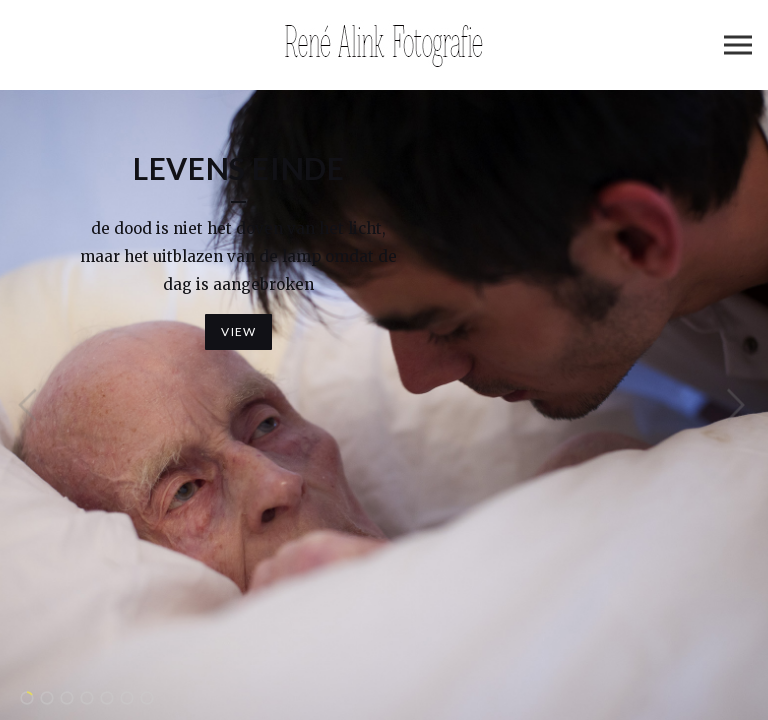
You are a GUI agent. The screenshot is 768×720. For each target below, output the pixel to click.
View (238, 331)
